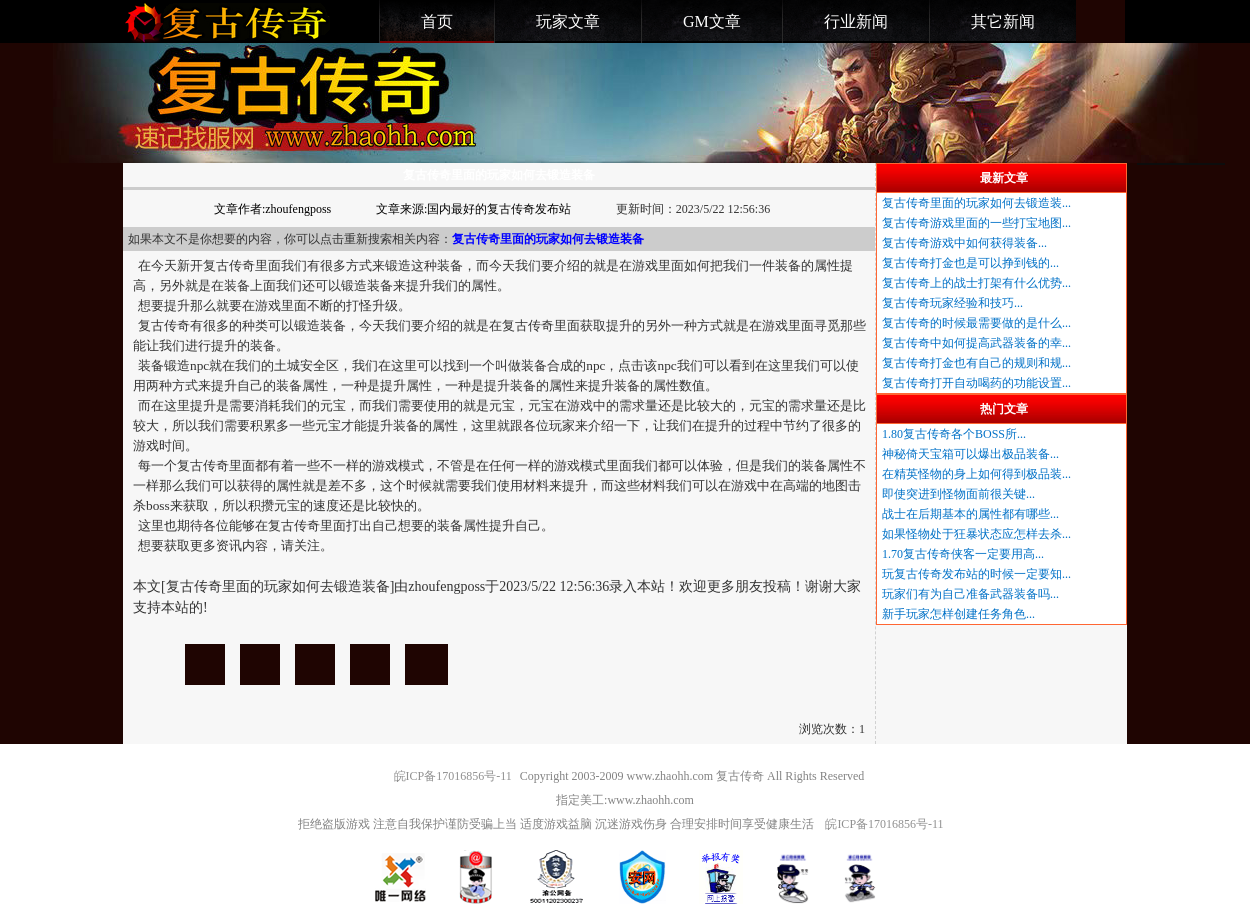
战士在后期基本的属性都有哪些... (970, 514)
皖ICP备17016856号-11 (453, 776)
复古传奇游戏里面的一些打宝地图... (976, 223)
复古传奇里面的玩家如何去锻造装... (976, 203)
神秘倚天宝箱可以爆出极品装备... (970, 454)
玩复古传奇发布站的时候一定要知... (976, 574)
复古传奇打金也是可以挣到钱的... (970, 263)
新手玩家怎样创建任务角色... (958, 614)
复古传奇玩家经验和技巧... (952, 303)
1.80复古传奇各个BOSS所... (954, 434)
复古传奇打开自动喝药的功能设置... (976, 383)
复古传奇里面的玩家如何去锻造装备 (205, 664)
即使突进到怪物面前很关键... (958, 494)
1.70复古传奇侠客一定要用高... (963, 554)
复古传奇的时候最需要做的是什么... (976, 323)
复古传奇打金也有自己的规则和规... (976, 363)
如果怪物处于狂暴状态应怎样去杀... (976, 534)
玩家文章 (568, 21)
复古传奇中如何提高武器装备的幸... (976, 343)
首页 (437, 21)
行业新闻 (856, 21)
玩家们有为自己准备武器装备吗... (970, 594)
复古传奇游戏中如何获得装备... (964, 243)
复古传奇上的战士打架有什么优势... (976, 283)
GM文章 (712, 21)
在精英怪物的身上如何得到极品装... (976, 474)
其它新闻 (1003, 21)
